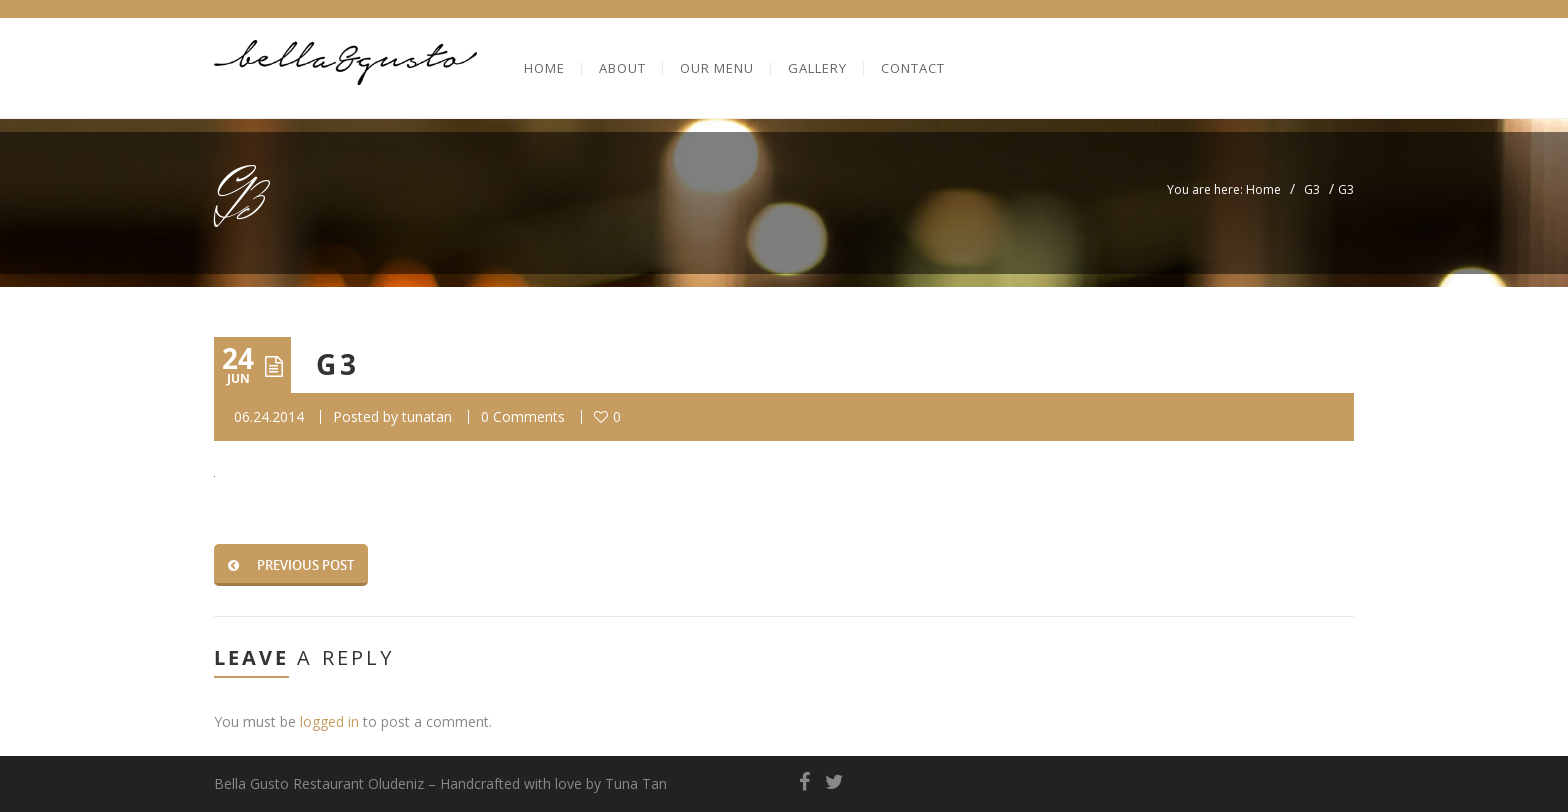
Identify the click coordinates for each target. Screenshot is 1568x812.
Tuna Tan (636, 783)
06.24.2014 (269, 416)
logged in (329, 721)
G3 (1312, 189)
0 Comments (523, 416)
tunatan (427, 416)
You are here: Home (1224, 189)
